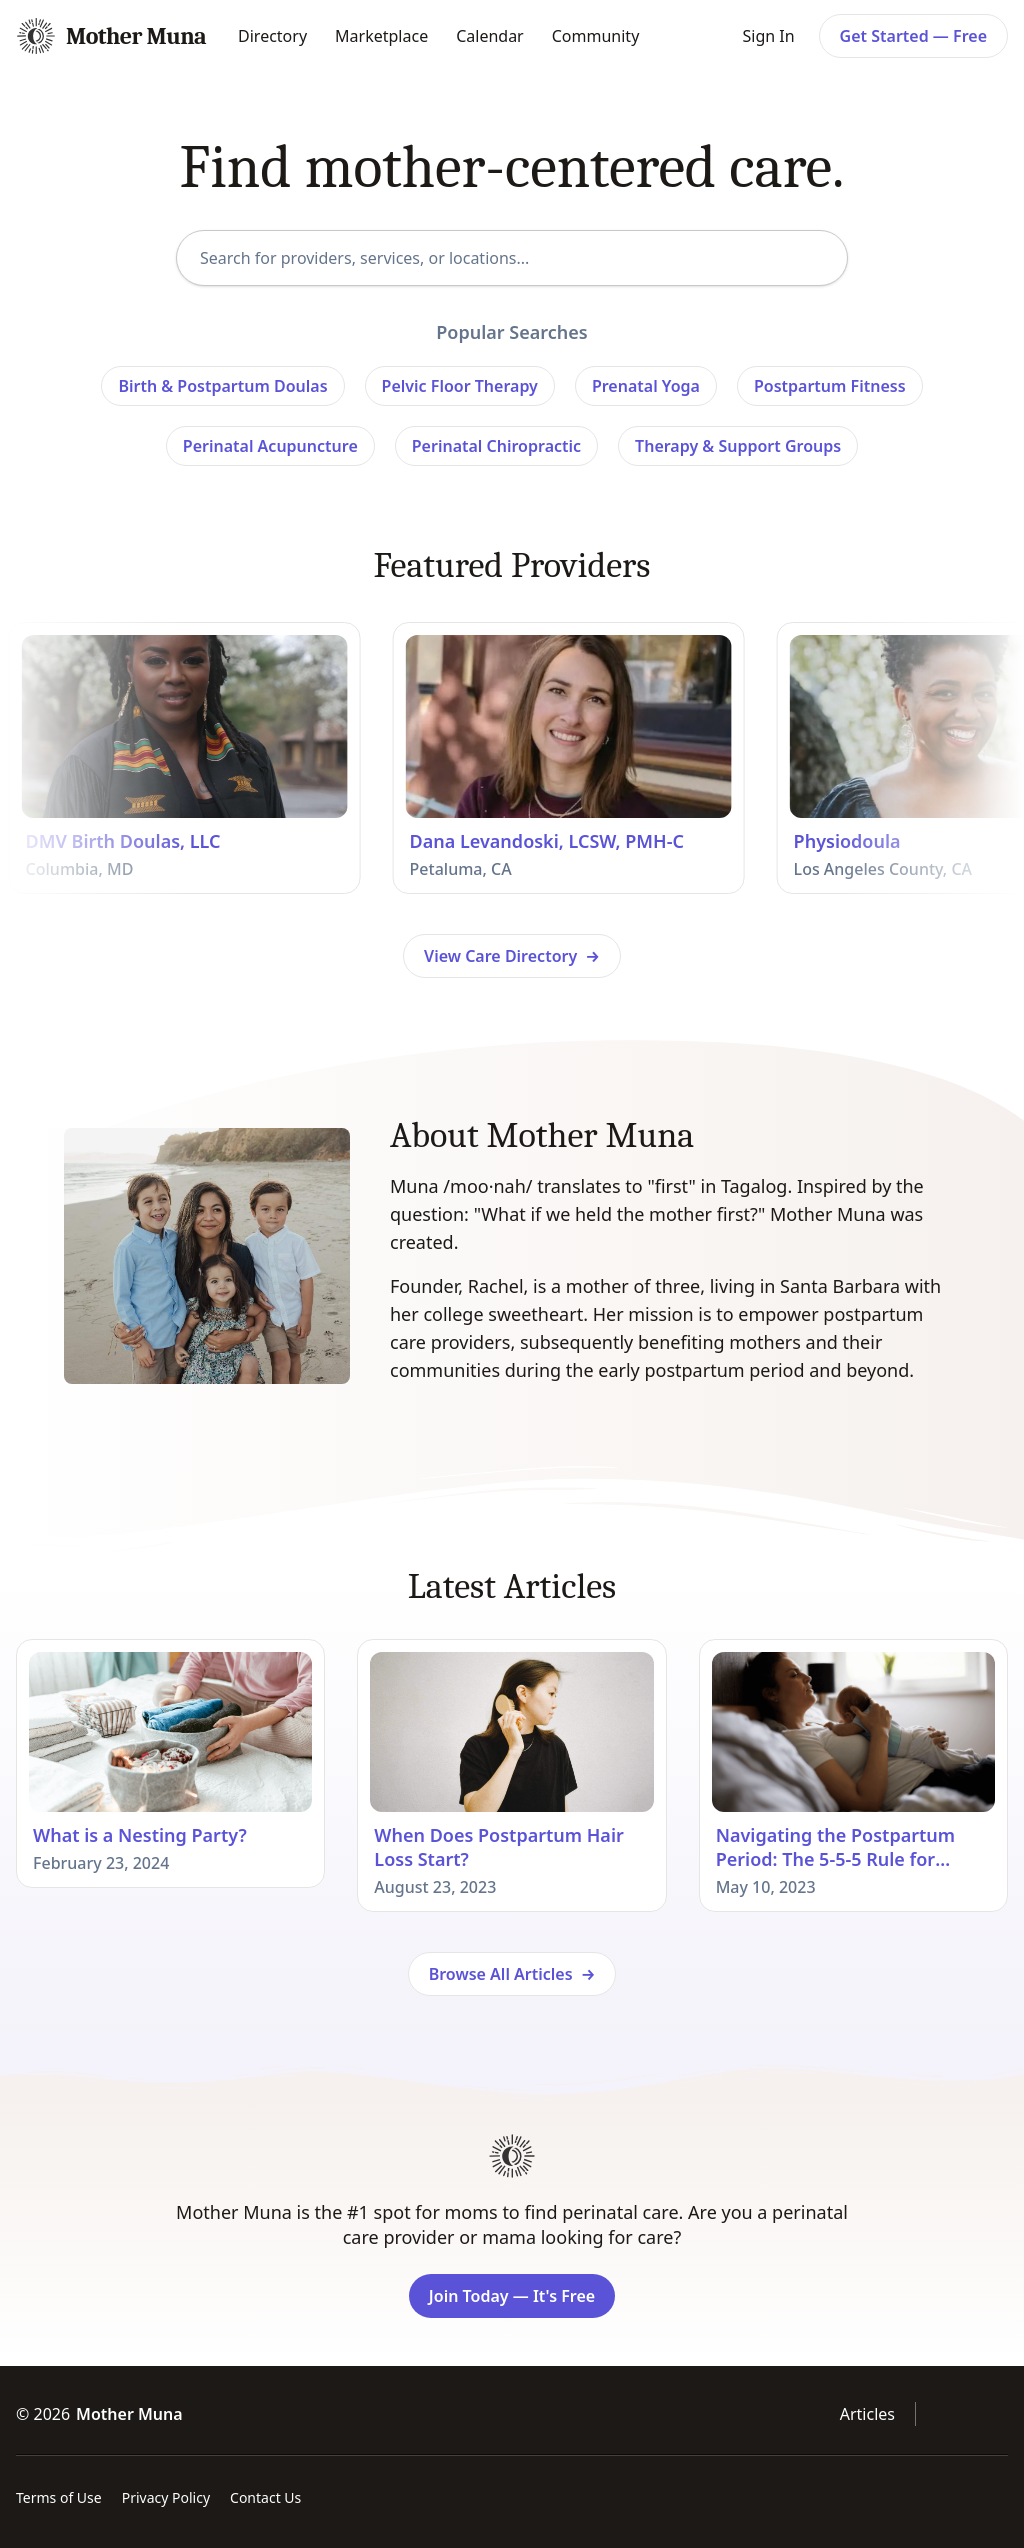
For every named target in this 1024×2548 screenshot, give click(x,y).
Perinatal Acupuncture (270, 446)
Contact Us (265, 2497)
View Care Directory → (512, 956)
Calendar (490, 36)
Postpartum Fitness (830, 386)
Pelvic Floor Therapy (460, 386)
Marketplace (381, 36)
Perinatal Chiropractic (496, 446)
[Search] (818, 257)
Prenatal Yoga (646, 386)
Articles (867, 2414)
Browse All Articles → (512, 1974)
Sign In (768, 36)
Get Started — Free (913, 36)
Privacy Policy (166, 2497)
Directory (272, 36)
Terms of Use (59, 2497)
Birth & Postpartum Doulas (222, 386)
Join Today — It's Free (512, 2296)
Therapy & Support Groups (738, 446)
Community (596, 36)
